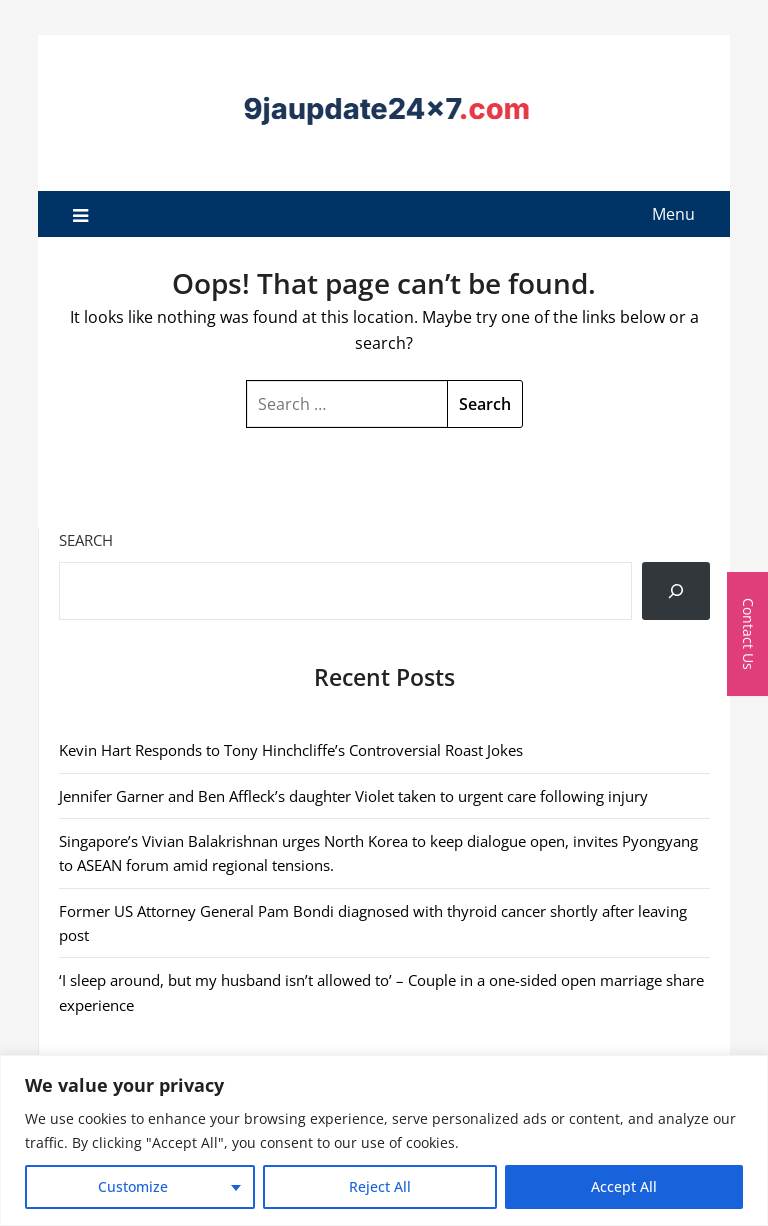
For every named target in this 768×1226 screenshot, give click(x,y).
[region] (384, 1140)
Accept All (624, 1186)
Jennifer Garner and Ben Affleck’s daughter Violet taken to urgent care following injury (353, 796)
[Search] (676, 591)
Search (86, 540)
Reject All (380, 1186)
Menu (673, 214)
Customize (133, 1186)
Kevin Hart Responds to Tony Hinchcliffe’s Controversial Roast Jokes (291, 750)
